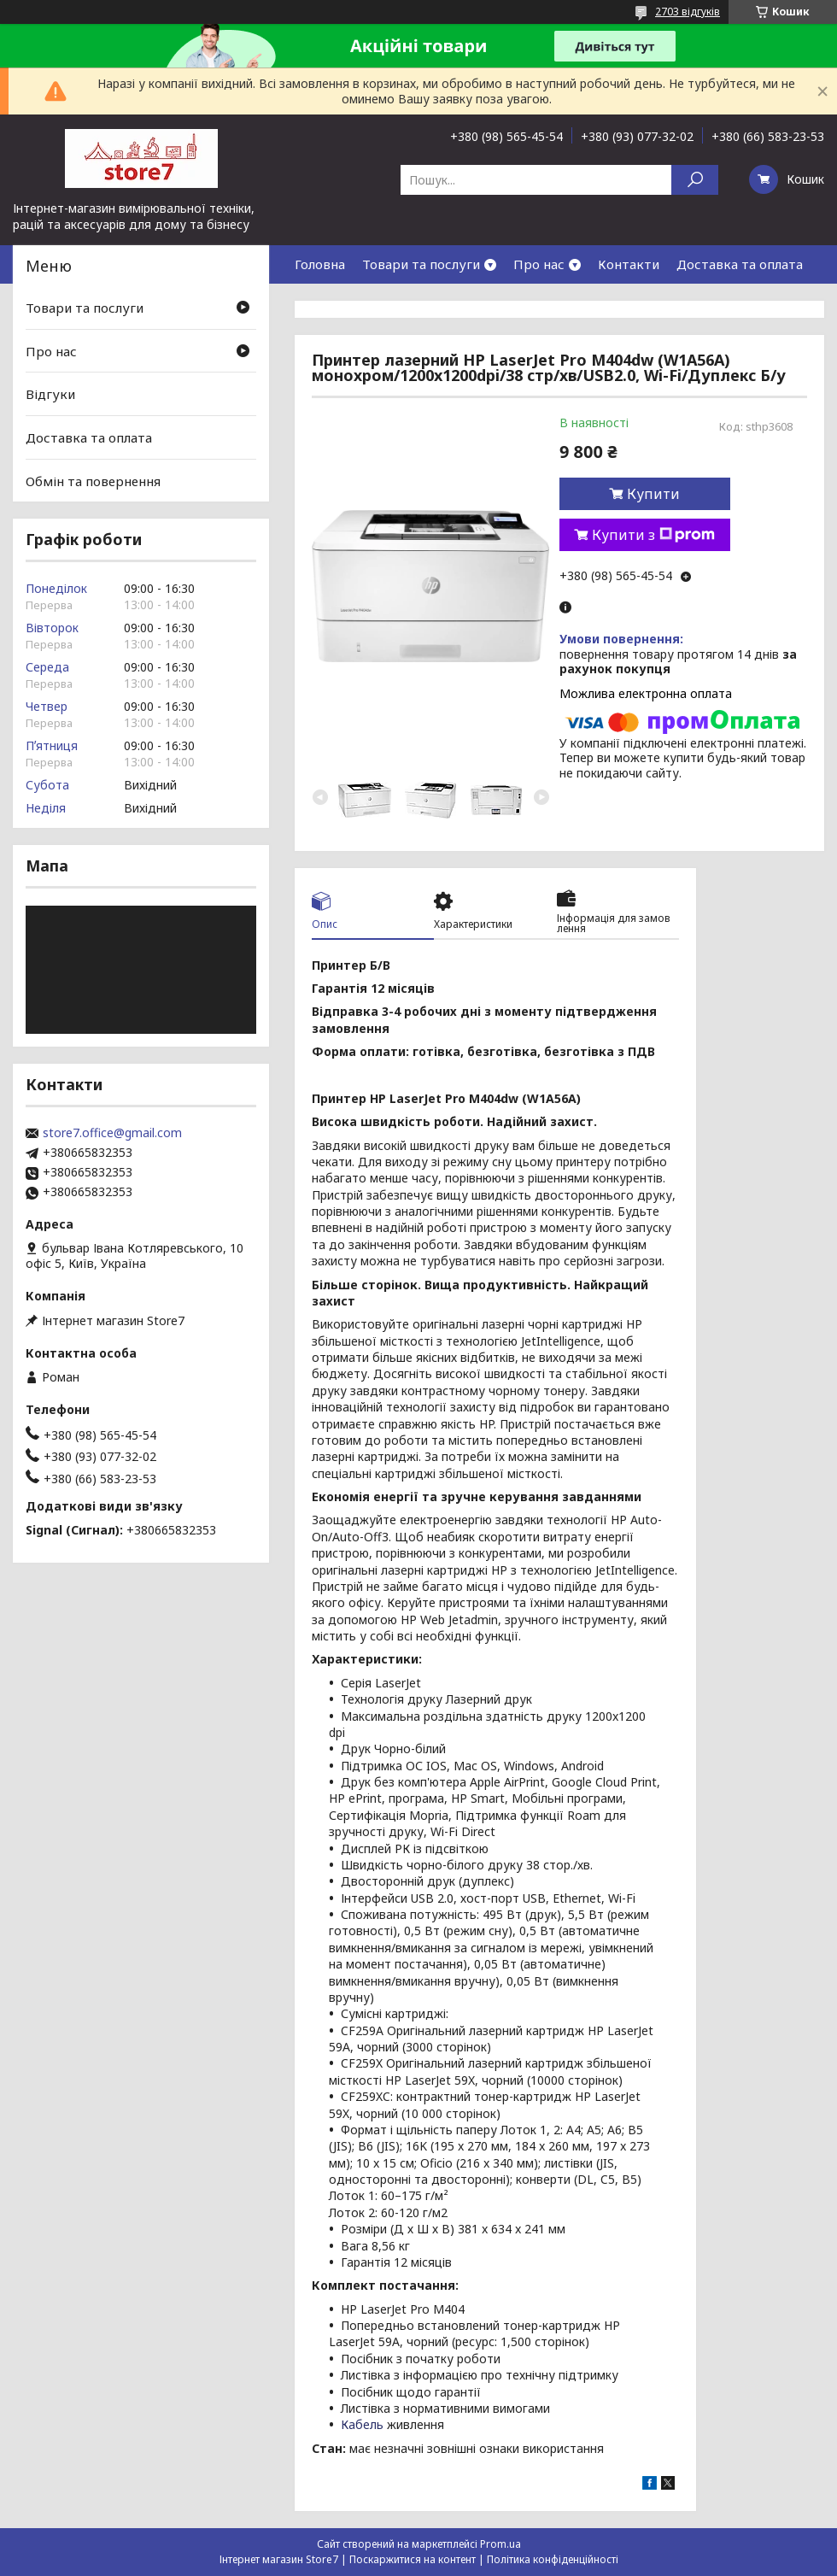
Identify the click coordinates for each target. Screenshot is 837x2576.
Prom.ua (500, 2544)
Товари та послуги (421, 264)
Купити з (653, 534)
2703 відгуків (687, 11)
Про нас (539, 264)
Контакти (628, 264)
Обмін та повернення (93, 480)
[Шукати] (694, 180)
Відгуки (50, 393)
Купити (653, 493)
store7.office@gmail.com (112, 1133)
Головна (320, 264)
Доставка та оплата (739, 264)
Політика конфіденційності (552, 2559)
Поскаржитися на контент (412, 2559)
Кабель (362, 2424)
